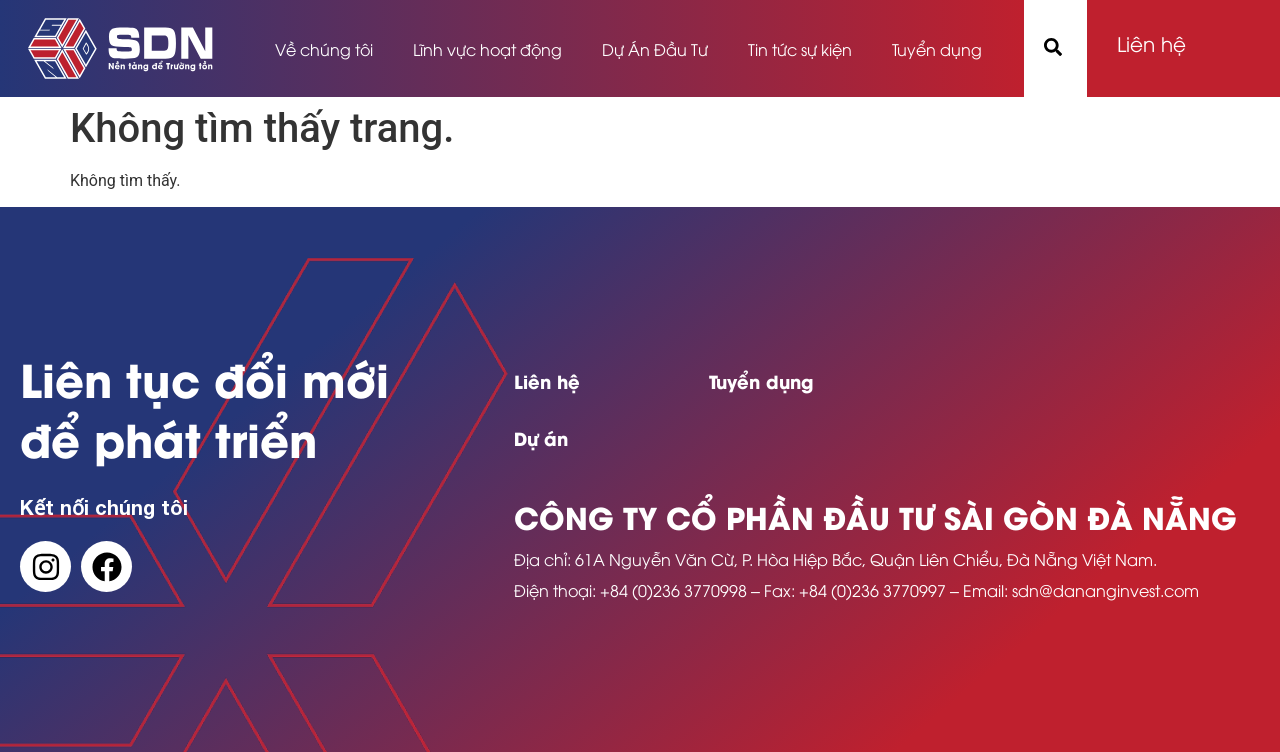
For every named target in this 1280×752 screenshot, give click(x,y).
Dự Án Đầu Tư (655, 49)
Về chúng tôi (324, 49)
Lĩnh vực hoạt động (487, 49)
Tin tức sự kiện (800, 49)
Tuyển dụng (937, 49)
